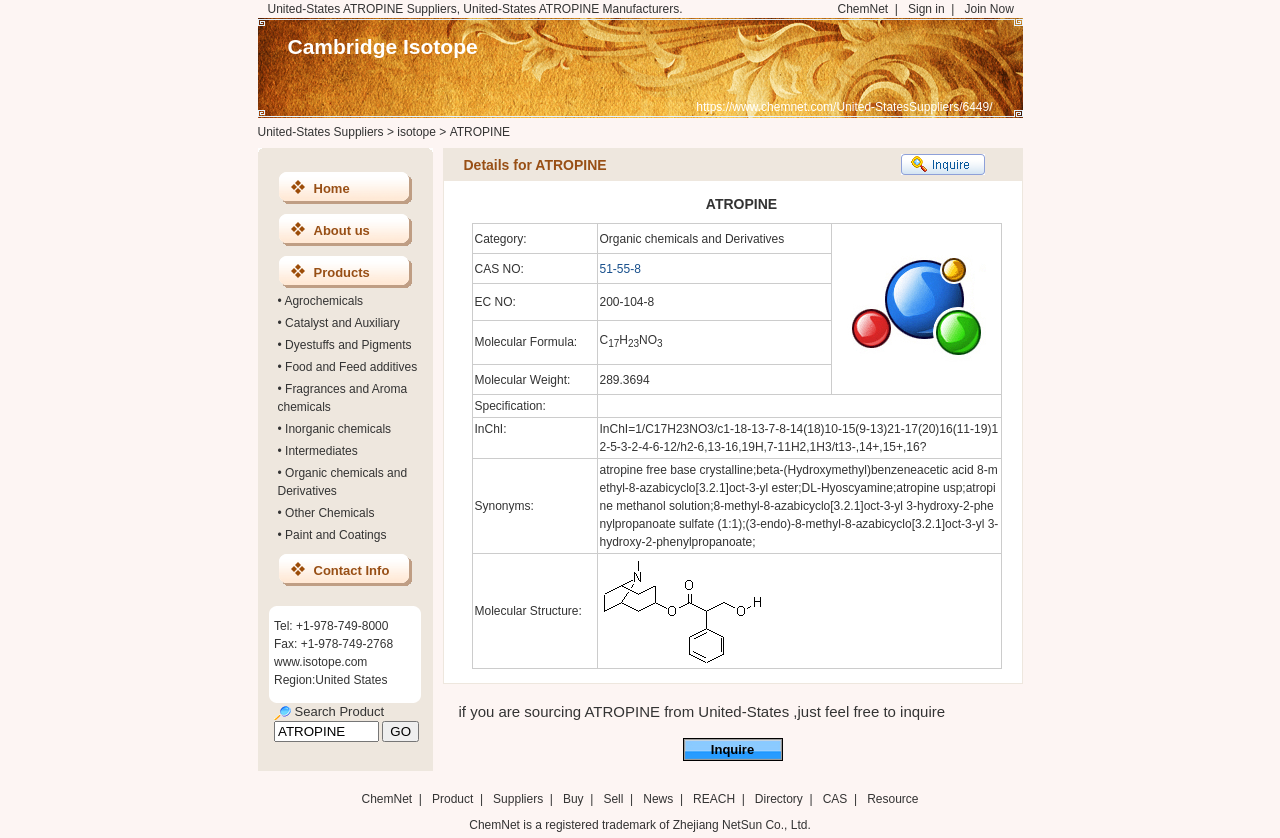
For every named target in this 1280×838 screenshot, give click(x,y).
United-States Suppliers (321, 132)
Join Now (988, 9)
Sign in (926, 9)
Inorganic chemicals (338, 429)
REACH (714, 799)
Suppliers (518, 799)
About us (342, 230)
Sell (613, 799)
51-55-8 (620, 269)
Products (342, 272)
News (658, 799)
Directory (779, 799)
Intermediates (321, 451)
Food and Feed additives (351, 367)
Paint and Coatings (335, 535)
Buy (573, 799)
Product (454, 799)
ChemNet (863, 9)
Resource (892, 799)
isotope (416, 132)
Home (332, 188)
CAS (835, 799)
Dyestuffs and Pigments (348, 345)
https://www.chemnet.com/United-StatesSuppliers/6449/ (844, 107)
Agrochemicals (323, 301)
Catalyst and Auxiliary (342, 323)
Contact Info (352, 570)
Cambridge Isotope (383, 46)
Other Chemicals (329, 513)
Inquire (732, 749)
